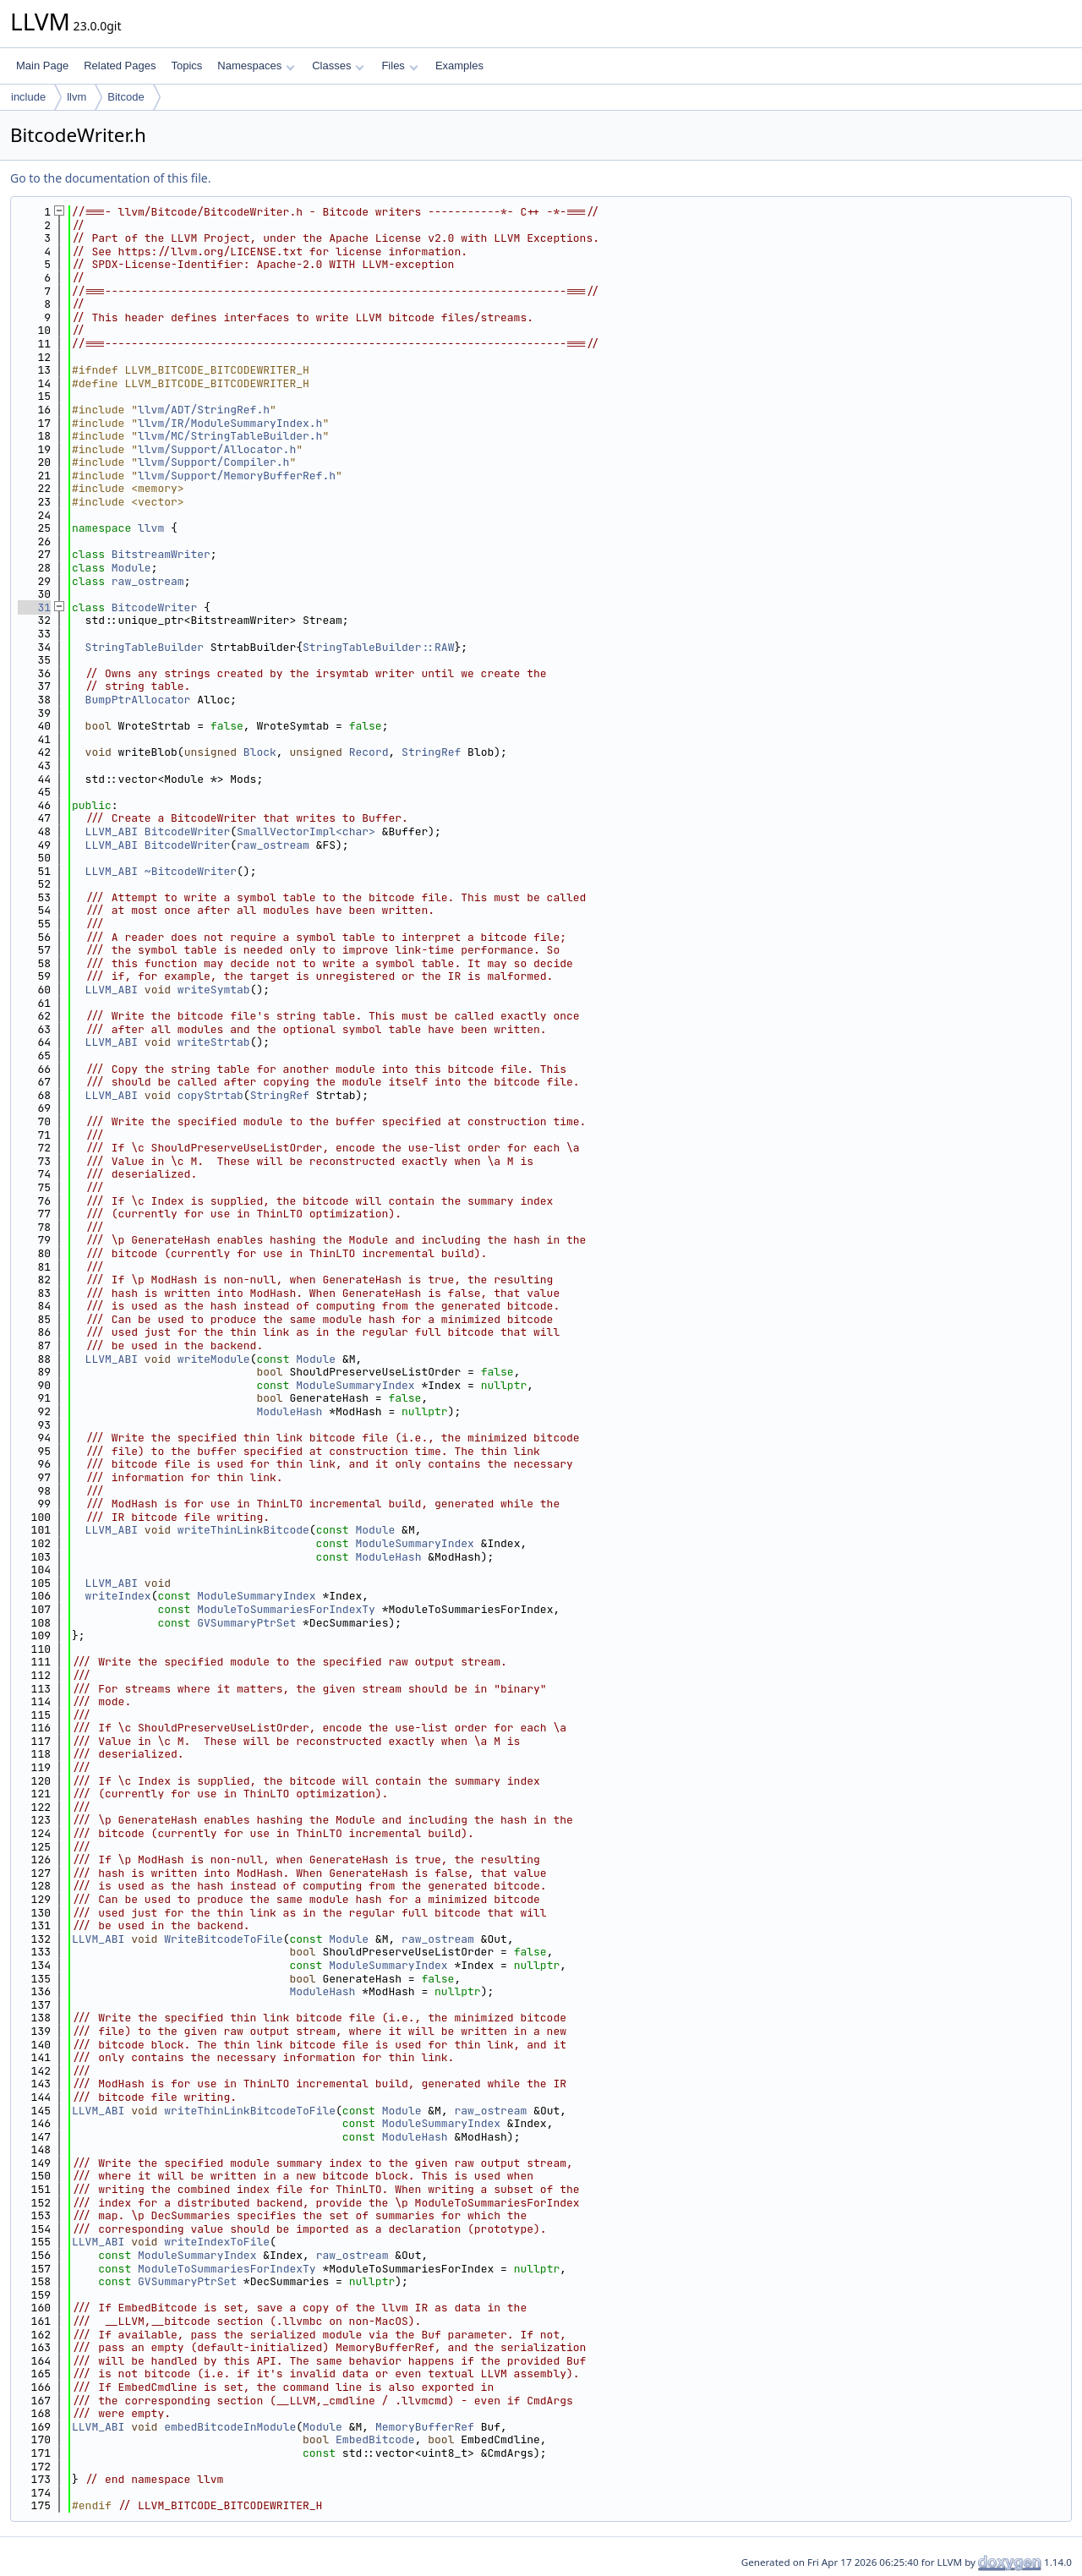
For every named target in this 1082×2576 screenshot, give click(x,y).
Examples (459, 65)
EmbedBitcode (375, 2439)
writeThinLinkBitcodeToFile (250, 2110)
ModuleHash (289, 1411)
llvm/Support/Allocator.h (217, 449)
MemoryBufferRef (424, 2427)
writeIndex (118, 1596)
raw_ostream (148, 581)
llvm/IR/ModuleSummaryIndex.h (230, 423)
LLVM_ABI (111, 831)
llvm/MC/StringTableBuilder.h (230, 436)
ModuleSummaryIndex (355, 1385)
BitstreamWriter (161, 554)
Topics (186, 65)
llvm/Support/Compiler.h (213, 462)
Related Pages (120, 65)
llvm (76, 96)
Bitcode (125, 96)
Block (259, 752)
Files (399, 65)
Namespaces (255, 65)
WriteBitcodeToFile (223, 1939)
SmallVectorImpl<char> (306, 831)
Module (131, 568)
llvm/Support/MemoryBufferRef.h (237, 475)
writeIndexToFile (217, 2241)
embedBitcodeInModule (230, 2427)
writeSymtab (214, 989)
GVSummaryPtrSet (246, 1623)
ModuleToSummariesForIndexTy (286, 1609)
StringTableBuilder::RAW (378, 647)
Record (369, 752)
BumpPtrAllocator (138, 699)
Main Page (42, 65)
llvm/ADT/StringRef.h (204, 409)
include (28, 96)
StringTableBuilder (144, 647)
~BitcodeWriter (191, 871)
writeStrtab (214, 1042)
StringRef (431, 752)
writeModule (214, 1359)
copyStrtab (210, 1095)
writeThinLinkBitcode (243, 1530)
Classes (338, 65)
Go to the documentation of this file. (110, 178)
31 (34, 607)
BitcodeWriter (154, 607)
